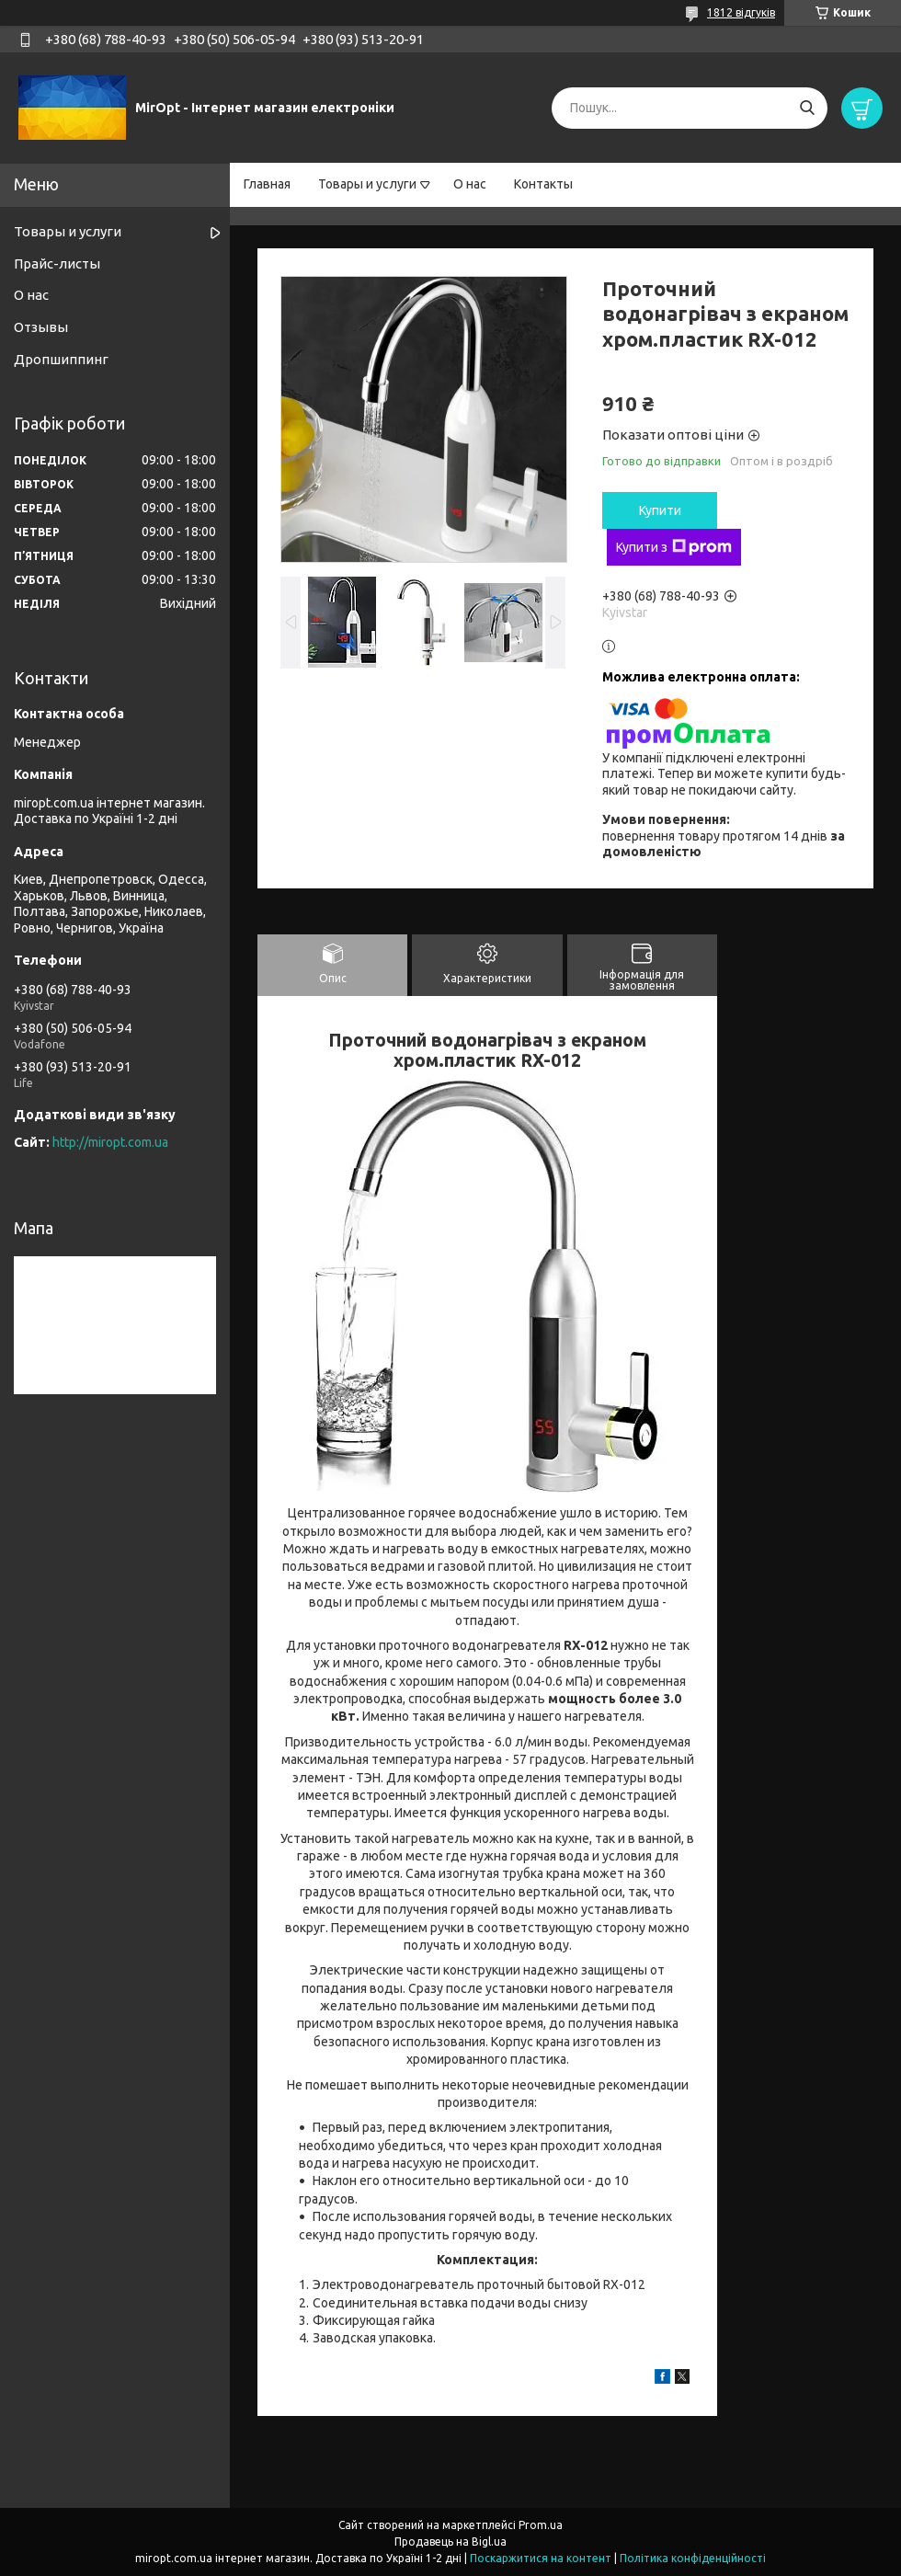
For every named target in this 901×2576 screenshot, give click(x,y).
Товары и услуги (367, 184)
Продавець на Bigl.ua (450, 2541)
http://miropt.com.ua (110, 1142)
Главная (267, 184)
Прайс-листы (57, 263)
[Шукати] (806, 108)
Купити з (674, 547)
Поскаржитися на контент (540, 2558)
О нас (469, 184)
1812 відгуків (741, 12)
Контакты (543, 184)
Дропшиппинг (61, 359)
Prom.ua (541, 2525)
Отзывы (41, 327)
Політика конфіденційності (693, 2558)
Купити (660, 510)
